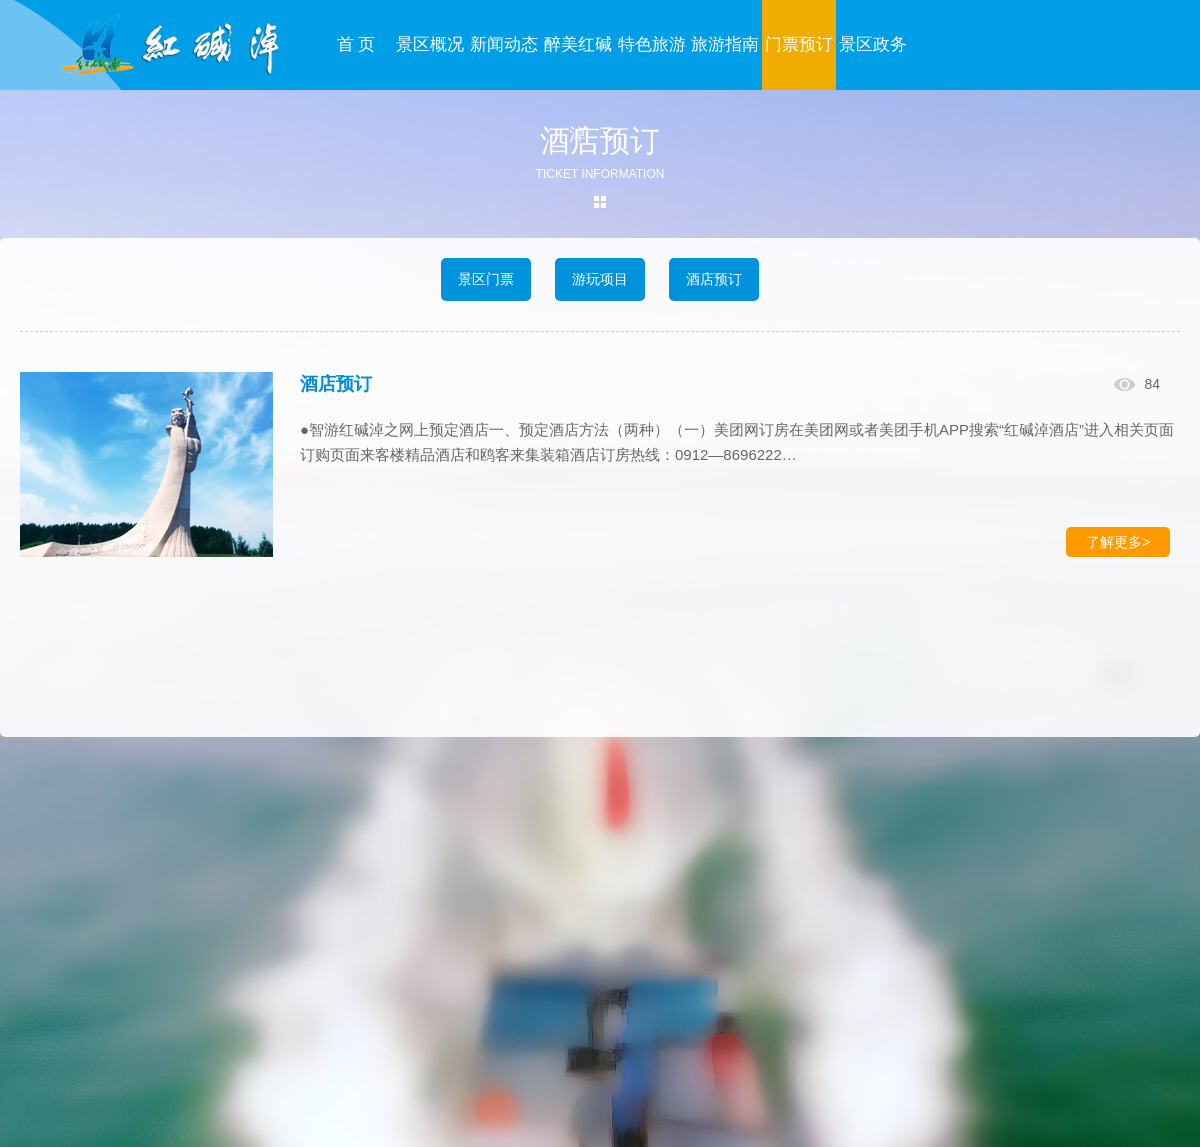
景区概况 (430, 44)
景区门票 (486, 279)
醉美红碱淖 (578, 89)
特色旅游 (652, 44)
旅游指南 (725, 44)
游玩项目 (600, 279)
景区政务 (873, 44)
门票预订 (799, 44)
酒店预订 (714, 279)
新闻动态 (504, 44)
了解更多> (1118, 542)
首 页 (356, 44)
